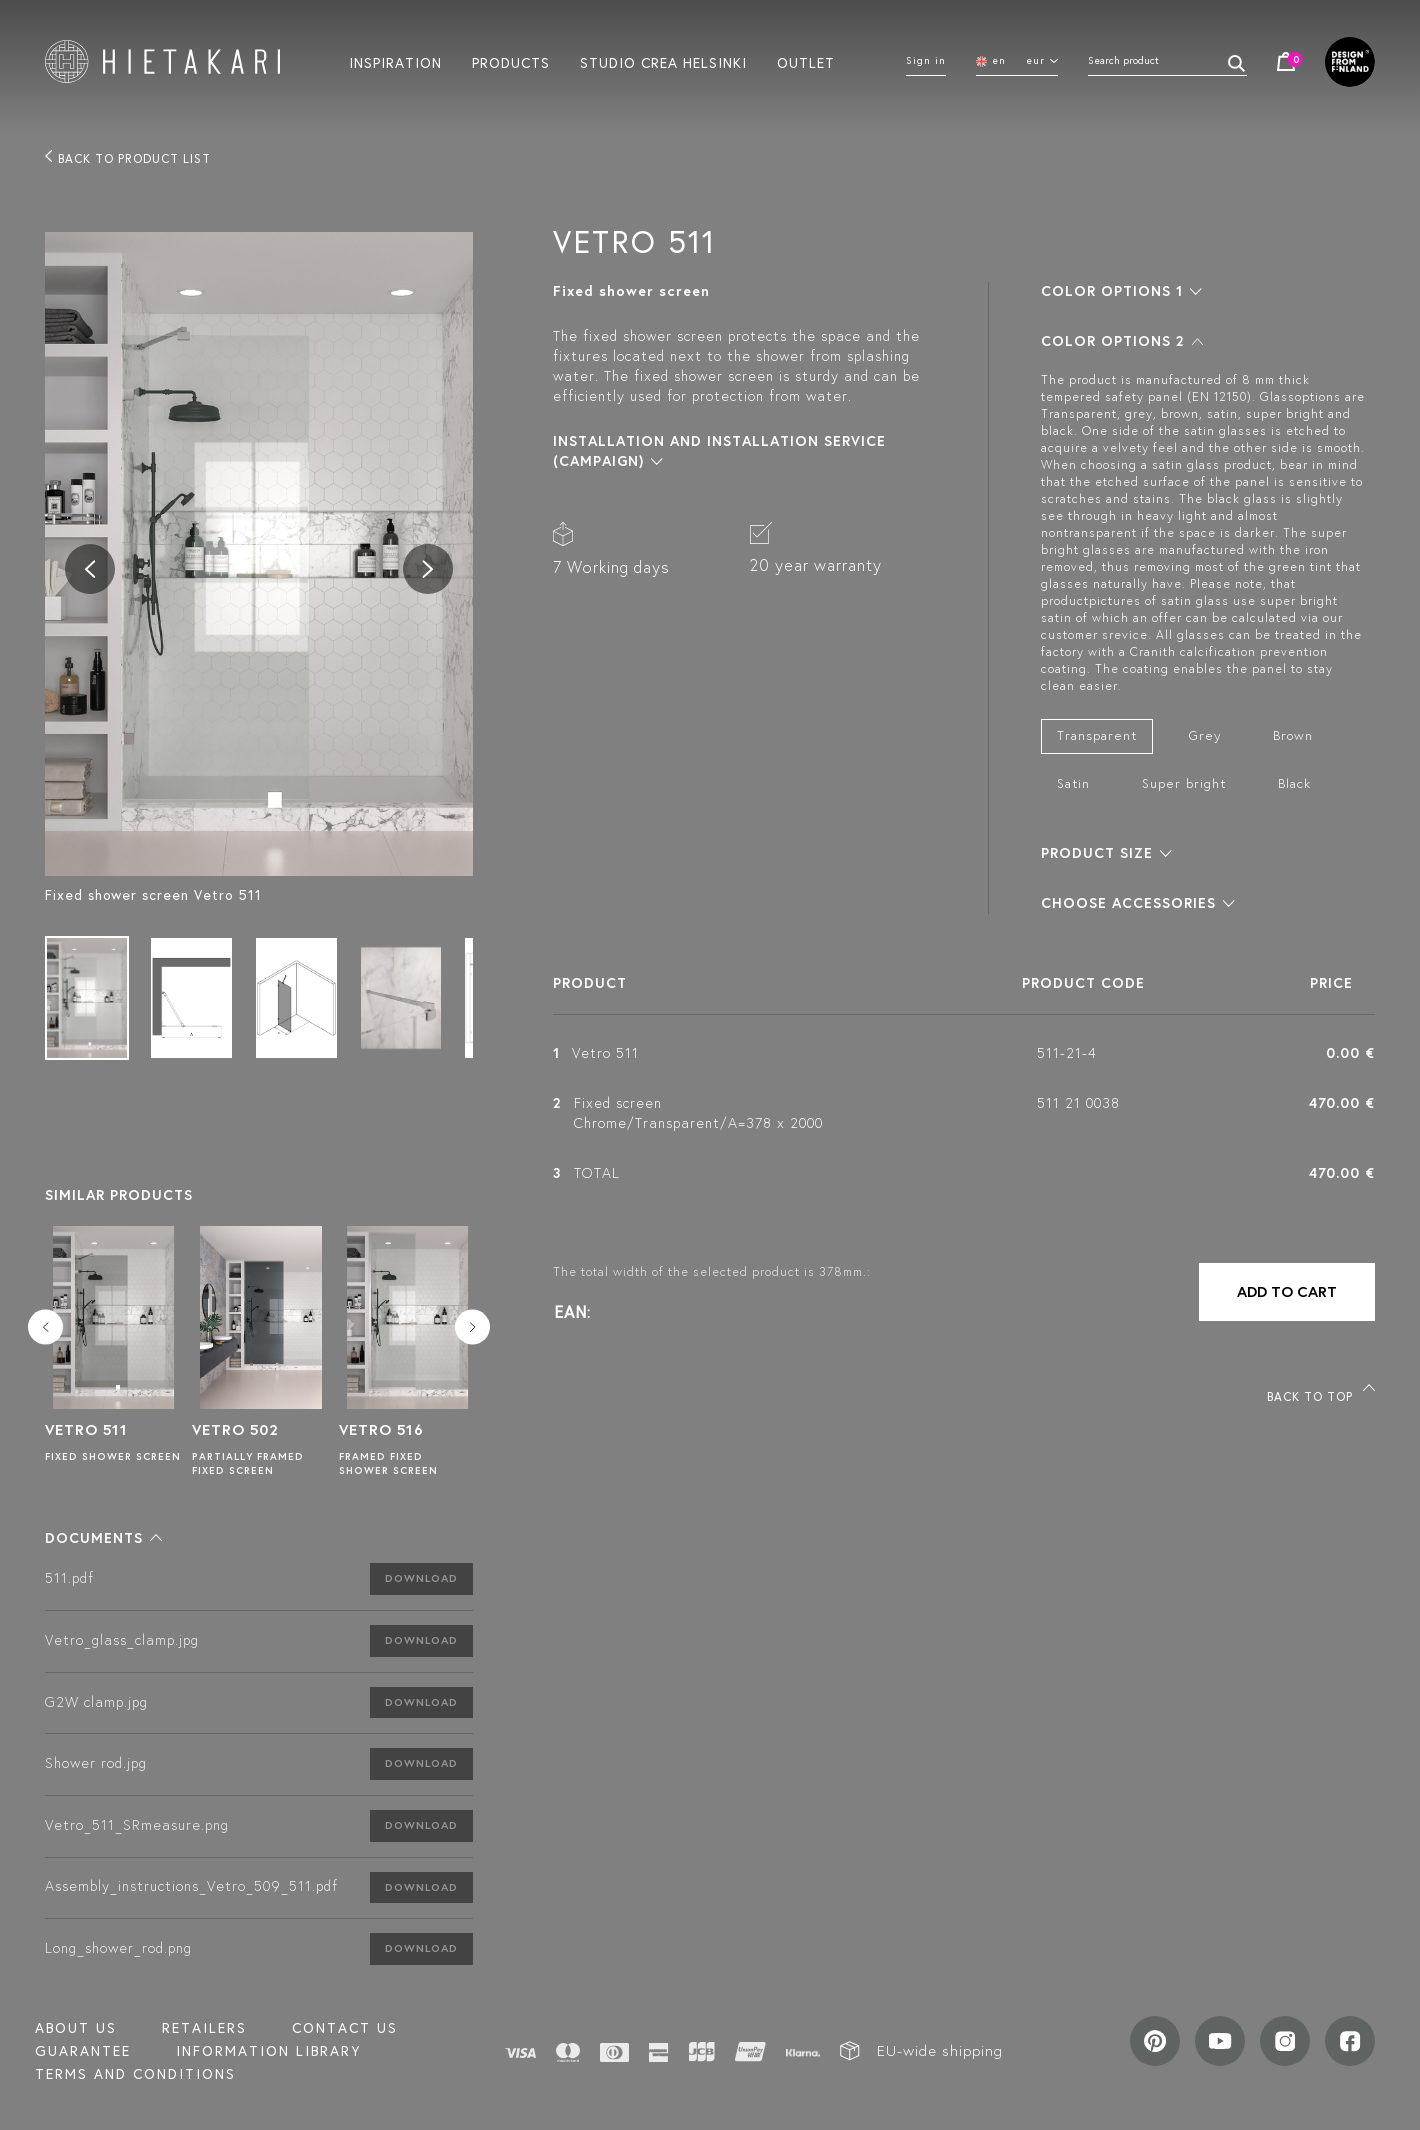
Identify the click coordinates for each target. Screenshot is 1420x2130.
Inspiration (395, 62)
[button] (103, 1538)
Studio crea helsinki (663, 62)
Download (421, 1578)
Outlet (806, 62)
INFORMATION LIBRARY (268, 2051)
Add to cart (1287, 1291)
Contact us (345, 2028)
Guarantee (83, 2051)
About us (76, 2028)
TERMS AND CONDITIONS (135, 2074)
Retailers (204, 2028)
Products (511, 62)
